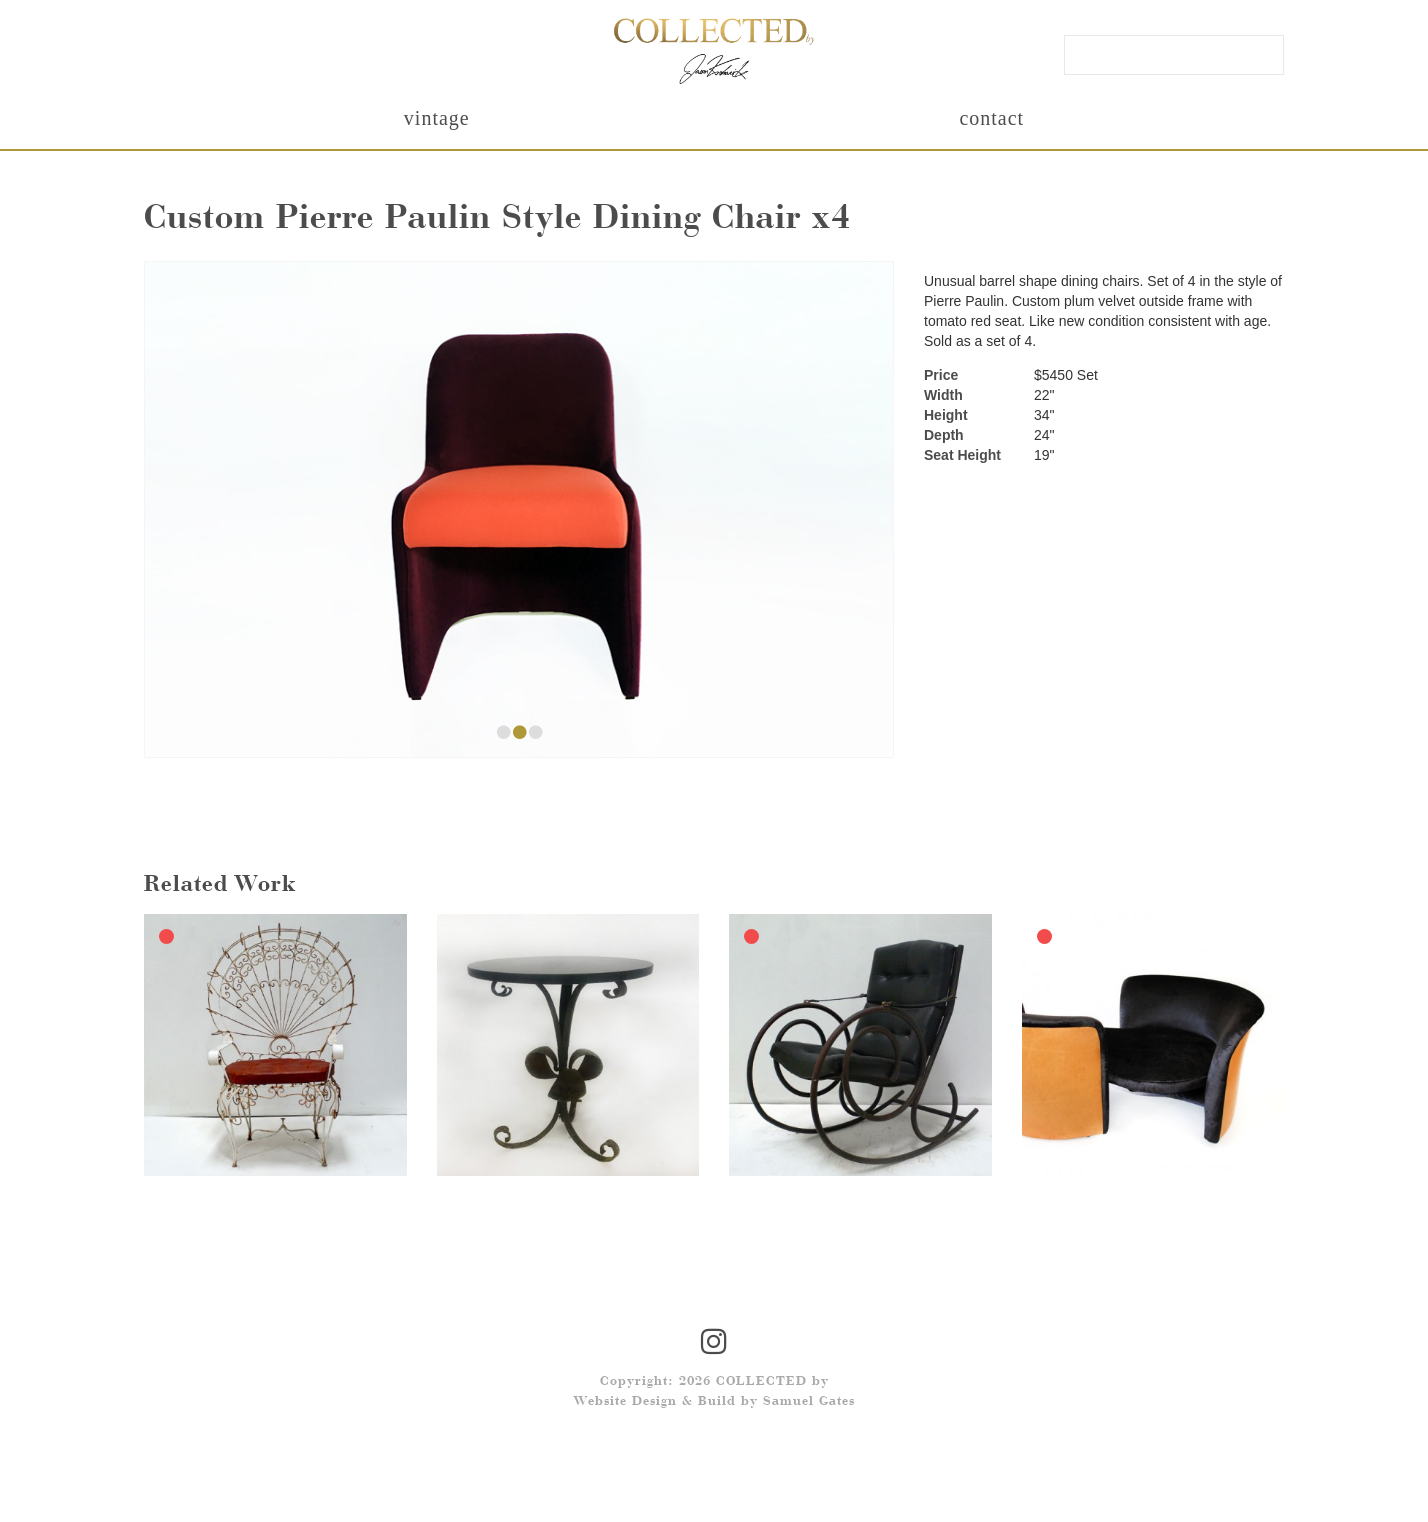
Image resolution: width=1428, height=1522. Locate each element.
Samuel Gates (809, 1402)
